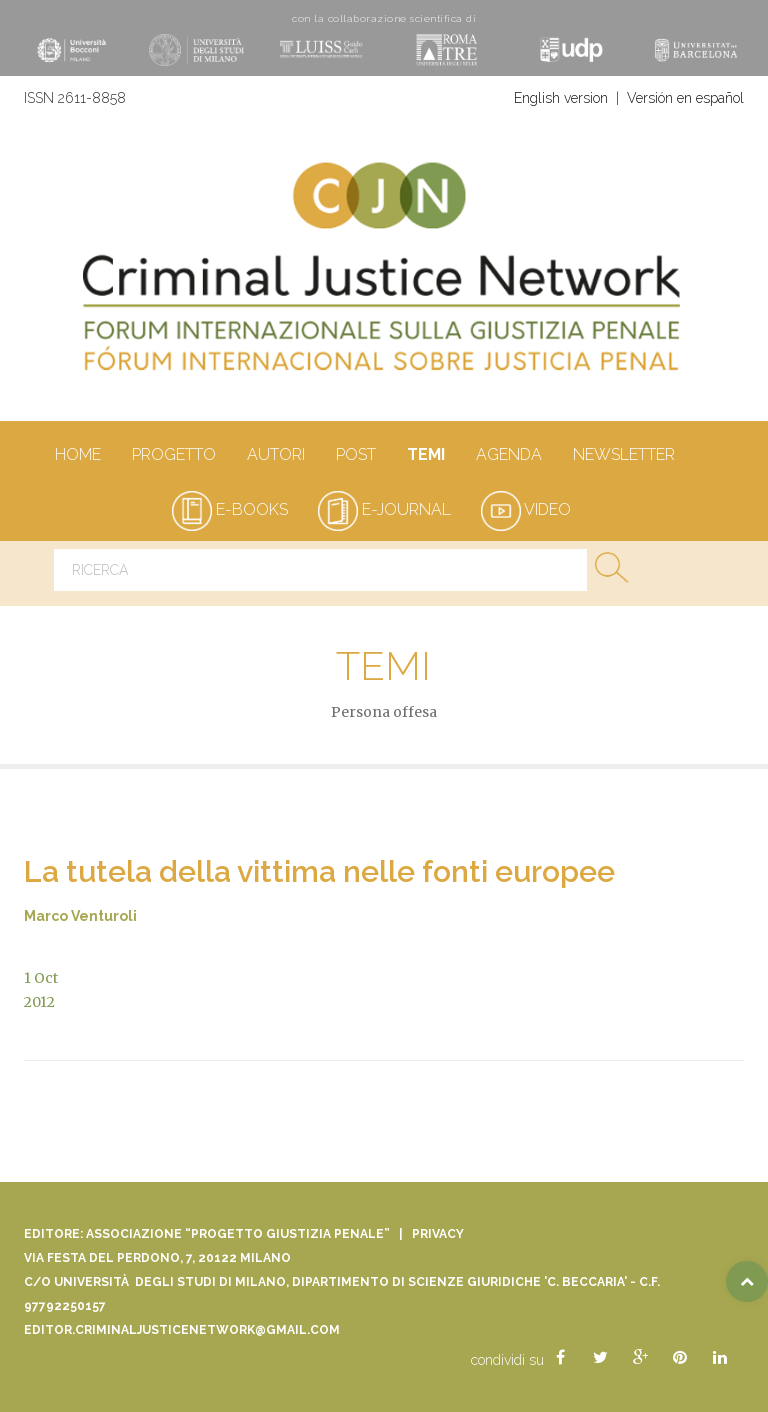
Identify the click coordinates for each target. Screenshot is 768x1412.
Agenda (508, 456)
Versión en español (685, 98)
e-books (230, 509)
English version (561, 98)
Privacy (438, 1234)
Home (77, 456)
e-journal (384, 509)
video (526, 509)
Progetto (173, 456)
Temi (425, 456)
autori (275, 456)
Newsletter (623, 456)
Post (355, 456)
